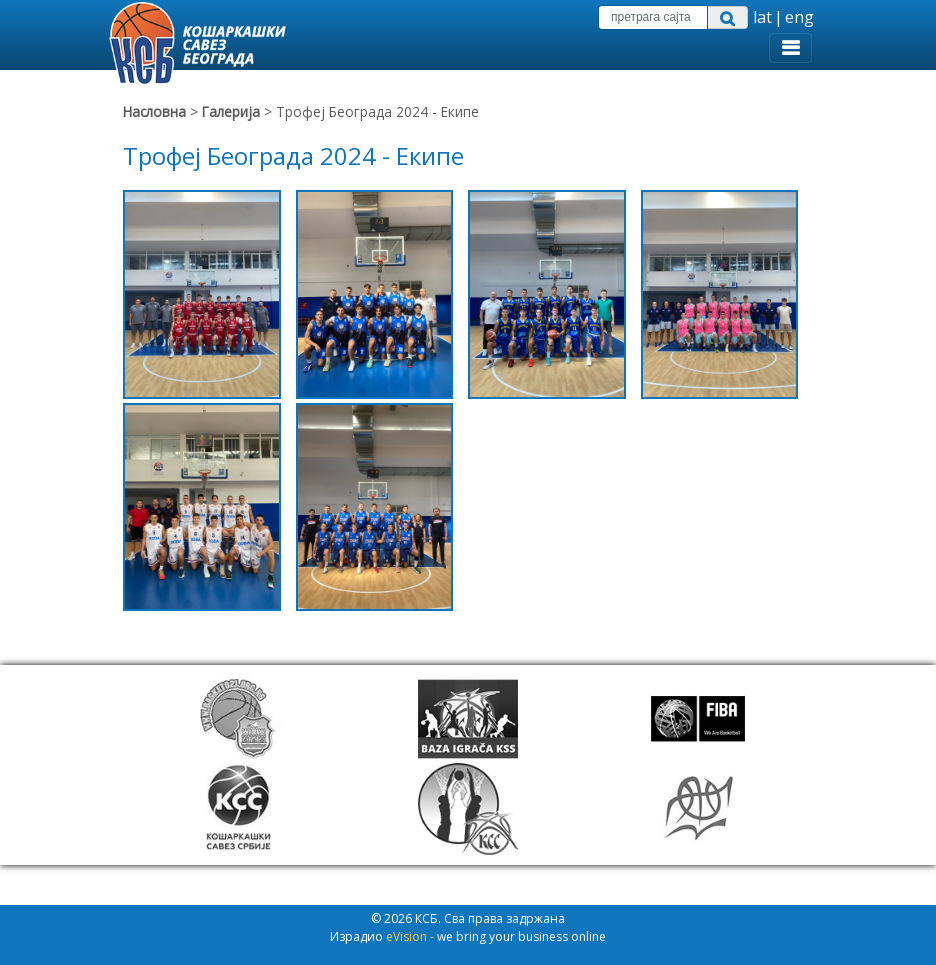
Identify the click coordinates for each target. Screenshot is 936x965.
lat (762, 17)
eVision (406, 936)
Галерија (233, 111)
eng (799, 17)
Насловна (154, 111)
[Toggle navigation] (790, 48)
